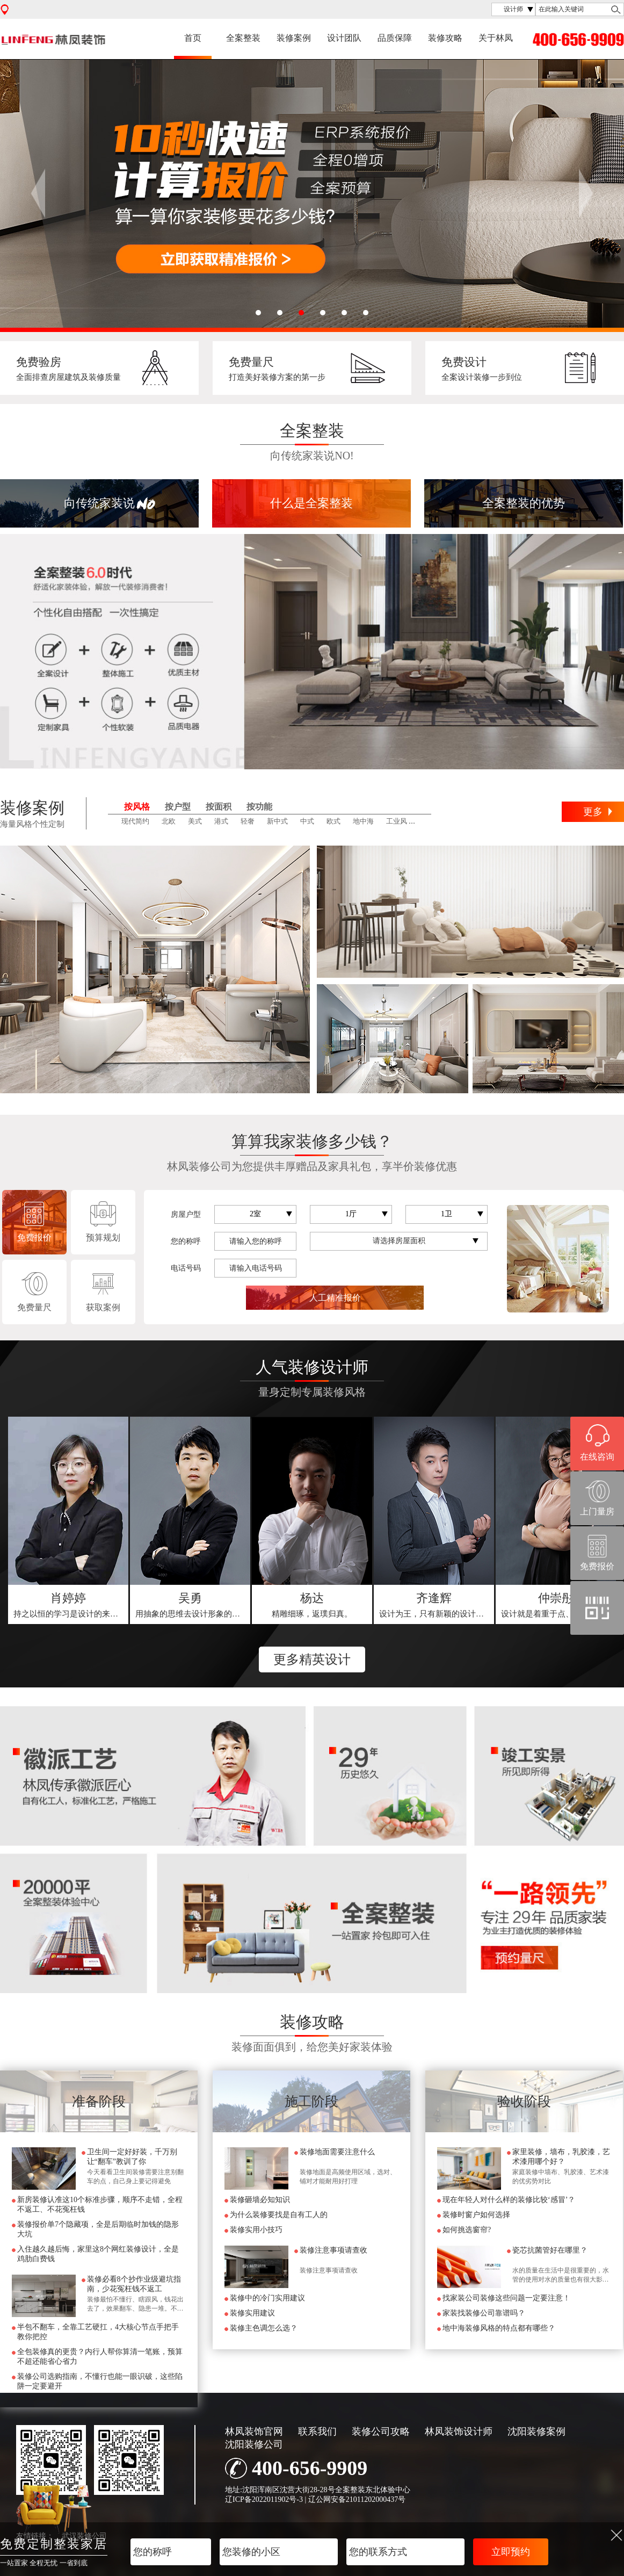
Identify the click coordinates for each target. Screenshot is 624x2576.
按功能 (259, 806)
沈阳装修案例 (536, 2431)
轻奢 (248, 821)
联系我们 (317, 2431)
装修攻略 (445, 37)
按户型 (178, 806)
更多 (593, 811)
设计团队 (344, 37)
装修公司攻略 (381, 2431)
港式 (221, 821)
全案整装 (243, 37)
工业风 (396, 821)
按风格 (137, 806)
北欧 (169, 821)
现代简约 (135, 821)
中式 (307, 821)
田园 (426, 821)
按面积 (218, 806)
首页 (192, 37)
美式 (195, 821)
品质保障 (395, 37)
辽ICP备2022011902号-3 (264, 2499)
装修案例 (294, 37)
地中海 (363, 821)
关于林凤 (495, 37)
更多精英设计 (312, 1659)
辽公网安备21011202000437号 (356, 2499)
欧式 (333, 821)
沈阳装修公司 (254, 2444)
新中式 (277, 821)
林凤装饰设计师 (458, 2431)
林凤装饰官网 (254, 2431)
